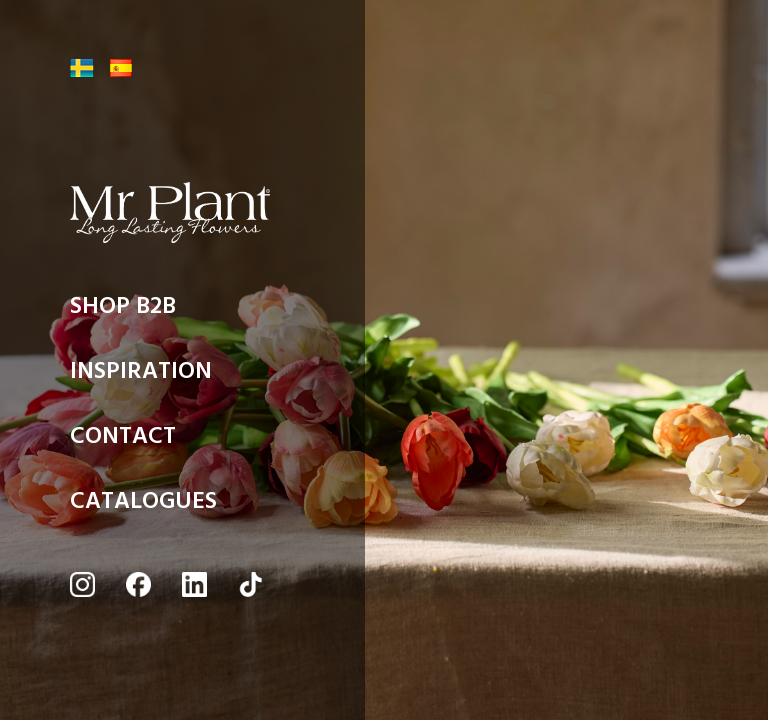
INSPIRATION (141, 376)
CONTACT (123, 441)
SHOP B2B (123, 311)
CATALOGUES (143, 506)
